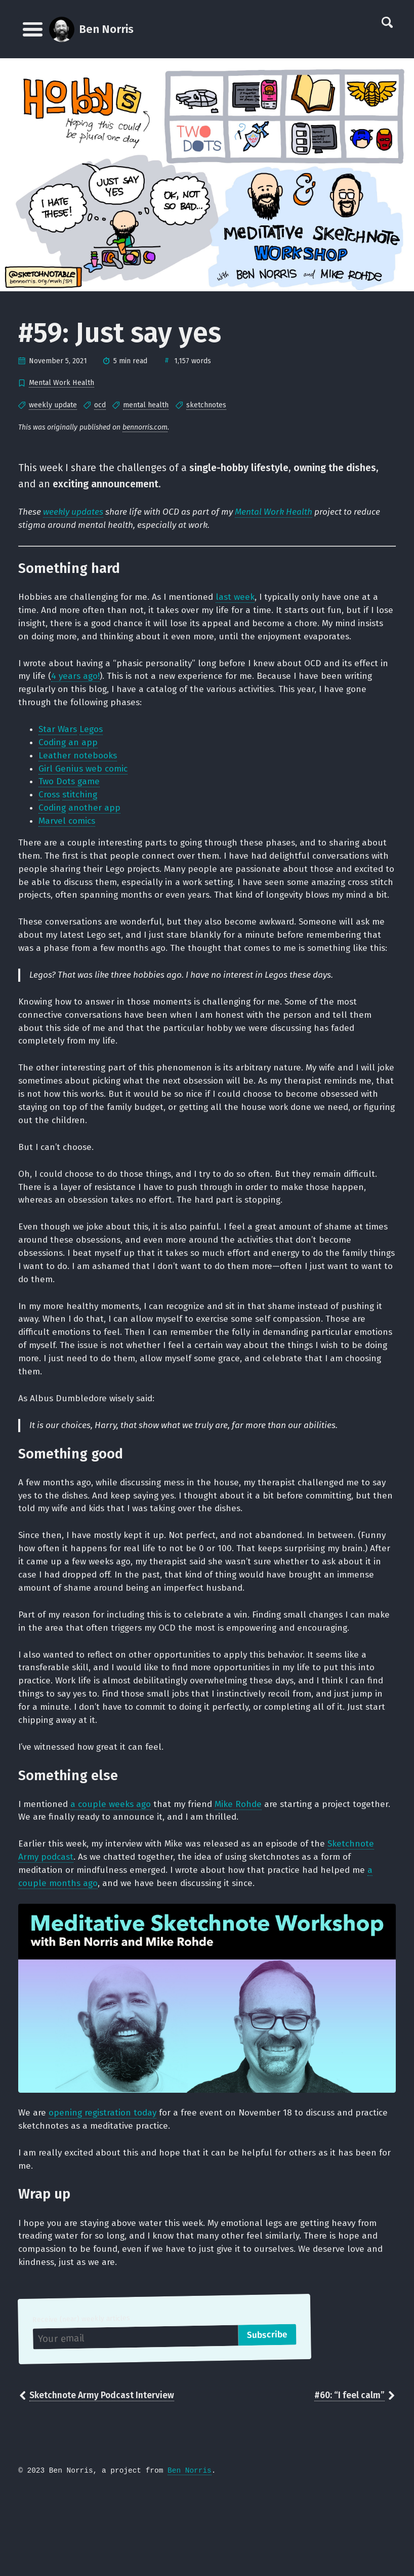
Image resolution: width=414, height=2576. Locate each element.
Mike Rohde (246, 1878)
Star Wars (58, 737)
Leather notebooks (78, 765)
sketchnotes (206, 405)
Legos (93, 737)
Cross (49, 806)
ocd (100, 405)
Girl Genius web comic (84, 778)
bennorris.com (145, 427)
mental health (146, 405)
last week (243, 600)
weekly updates (75, 513)
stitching (82, 806)
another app (96, 819)
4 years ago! (87, 682)
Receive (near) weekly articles (82, 2402)
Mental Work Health (61, 382)
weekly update (53, 405)
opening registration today (105, 2191)
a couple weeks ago (114, 1878)
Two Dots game (70, 792)
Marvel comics (68, 833)
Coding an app (68, 751)
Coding (52, 819)
